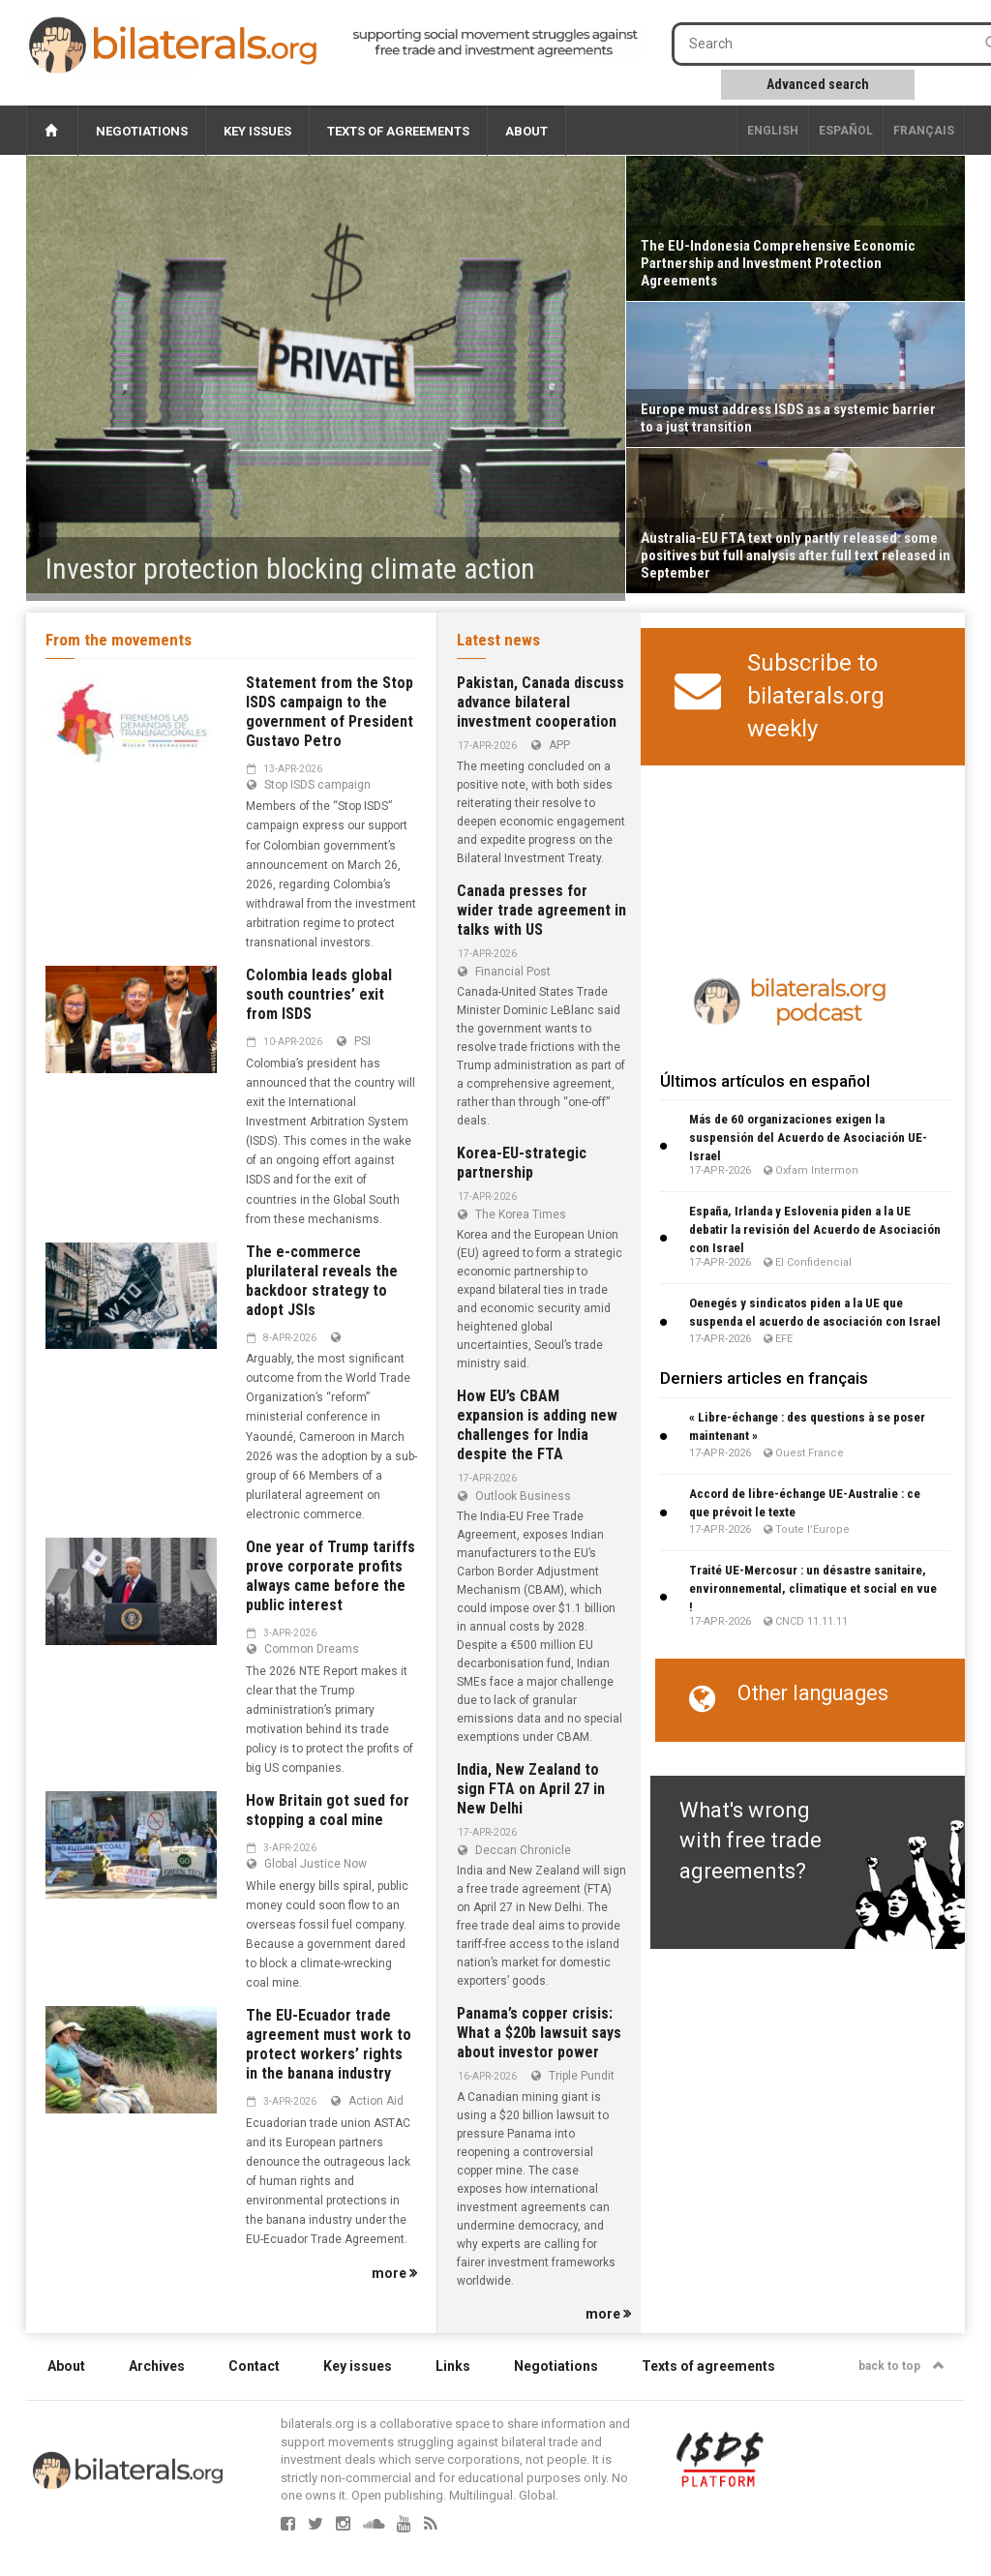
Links (452, 2366)
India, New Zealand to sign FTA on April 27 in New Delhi (531, 1788)
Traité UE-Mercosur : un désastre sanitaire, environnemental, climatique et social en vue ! (813, 1588)
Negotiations (142, 131)
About (526, 131)
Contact (254, 2366)
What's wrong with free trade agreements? (750, 1840)
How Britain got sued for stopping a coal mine (327, 1810)
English (772, 130)
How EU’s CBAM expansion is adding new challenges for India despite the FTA (537, 1425)
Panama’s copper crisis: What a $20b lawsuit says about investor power (539, 2032)
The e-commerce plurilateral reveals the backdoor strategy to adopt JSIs (322, 1281)
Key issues (257, 131)
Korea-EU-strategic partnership (521, 1163)
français (923, 130)
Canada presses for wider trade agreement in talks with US (541, 910)
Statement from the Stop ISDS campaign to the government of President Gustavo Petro (329, 712)
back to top (901, 2366)
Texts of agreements (398, 131)
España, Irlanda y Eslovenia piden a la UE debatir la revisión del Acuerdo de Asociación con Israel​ (815, 1229)
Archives (157, 2366)
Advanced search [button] (817, 84)
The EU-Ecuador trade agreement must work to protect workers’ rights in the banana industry (328, 2044)
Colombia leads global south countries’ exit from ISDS (319, 994)
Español (846, 130)
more (394, 2273)
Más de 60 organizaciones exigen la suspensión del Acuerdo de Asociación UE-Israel (808, 1137)
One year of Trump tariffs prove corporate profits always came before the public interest (330, 1576)
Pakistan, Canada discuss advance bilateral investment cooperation (540, 702)
